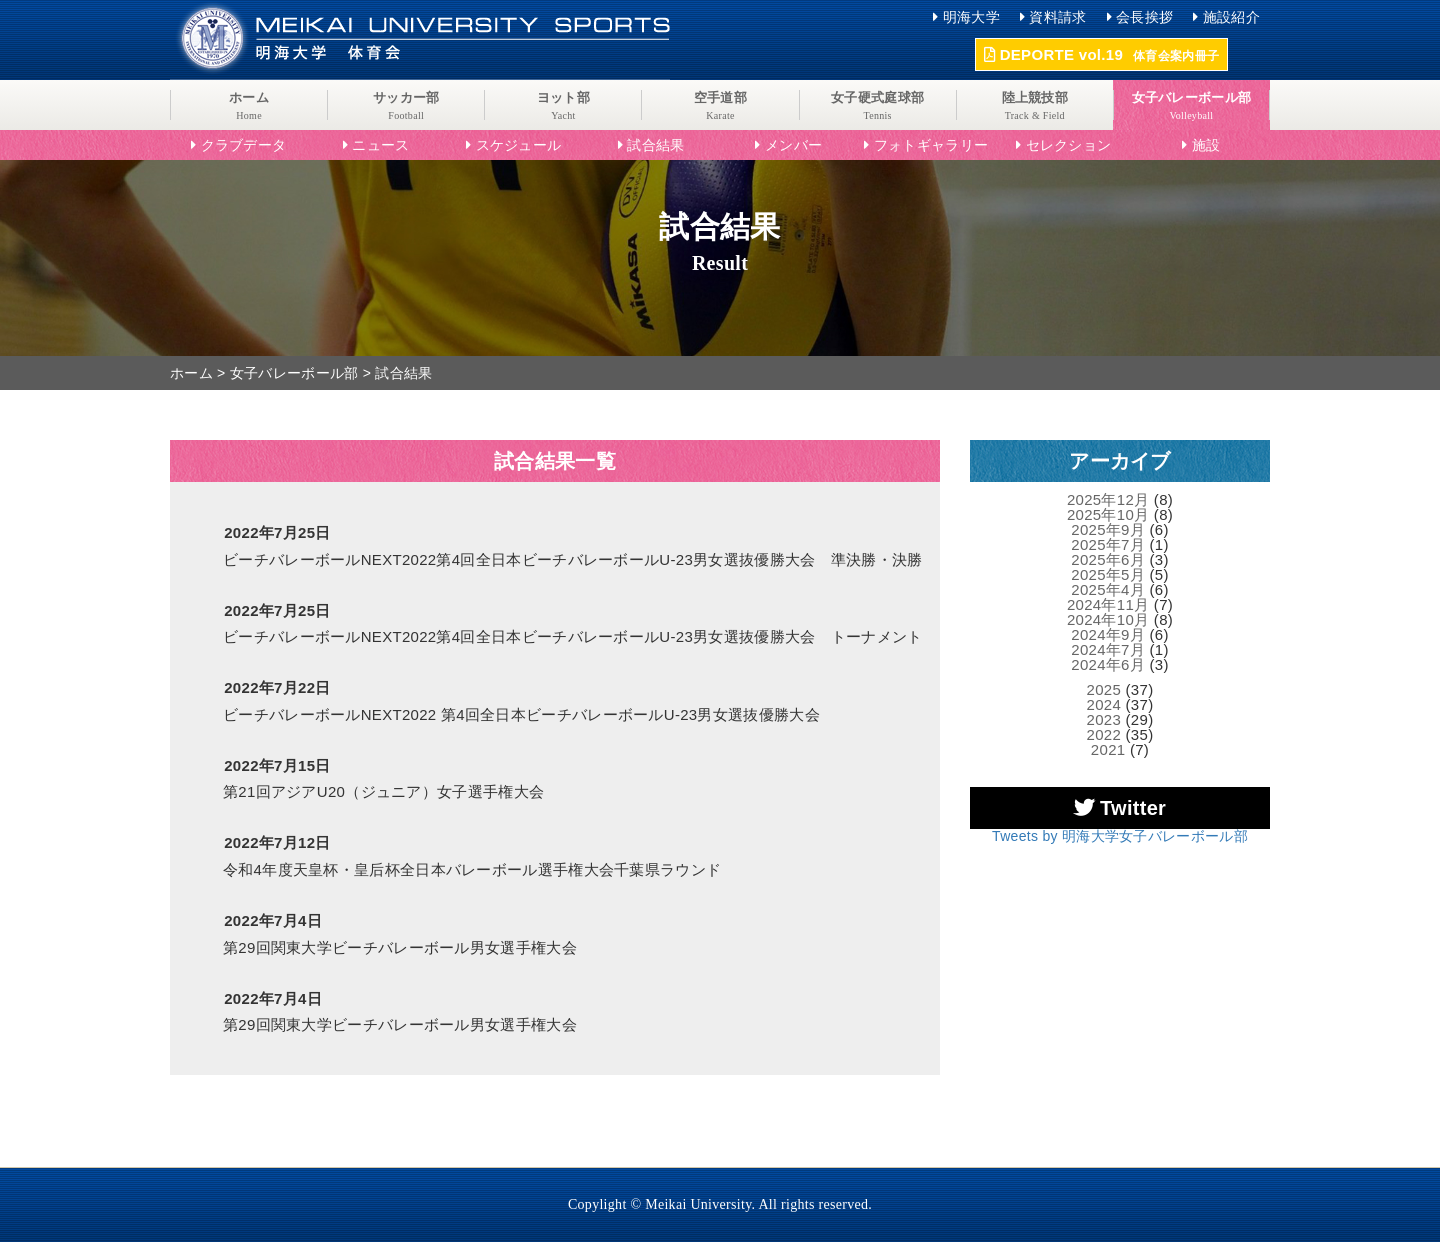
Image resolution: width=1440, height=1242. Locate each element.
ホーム (191, 373)
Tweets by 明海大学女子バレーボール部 (1120, 836)
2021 (1108, 749)
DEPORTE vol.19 (1101, 54)
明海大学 (971, 17)
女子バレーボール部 (294, 373)
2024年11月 (1108, 604)
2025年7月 (1108, 544)
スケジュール (519, 145)
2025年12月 (1108, 499)
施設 (1206, 145)
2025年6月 (1108, 559)
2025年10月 (1108, 514)
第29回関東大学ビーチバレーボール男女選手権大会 (400, 947)
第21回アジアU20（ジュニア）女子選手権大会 (383, 791)
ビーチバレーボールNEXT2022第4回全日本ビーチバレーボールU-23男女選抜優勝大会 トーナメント (573, 636)
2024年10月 (1108, 619)
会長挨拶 (1144, 17)
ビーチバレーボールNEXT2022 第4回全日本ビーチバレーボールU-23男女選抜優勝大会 (521, 714)
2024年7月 (1108, 649)
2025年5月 (1108, 574)
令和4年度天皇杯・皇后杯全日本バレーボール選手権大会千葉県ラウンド (472, 869)
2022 (1104, 734)
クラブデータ (244, 145)
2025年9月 (1108, 529)
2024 (1104, 704)
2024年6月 (1108, 664)
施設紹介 (1231, 17)
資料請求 (1057, 17)
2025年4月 (1108, 589)
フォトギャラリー (931, 145)
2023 (1104, 719)
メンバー (793, 145)
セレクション (1069, 145)
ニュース (380, 145)
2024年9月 (1108, 634)
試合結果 (655, 145)
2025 (1104, 689)
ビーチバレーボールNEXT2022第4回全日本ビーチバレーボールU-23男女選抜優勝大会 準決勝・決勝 (573, 559)
